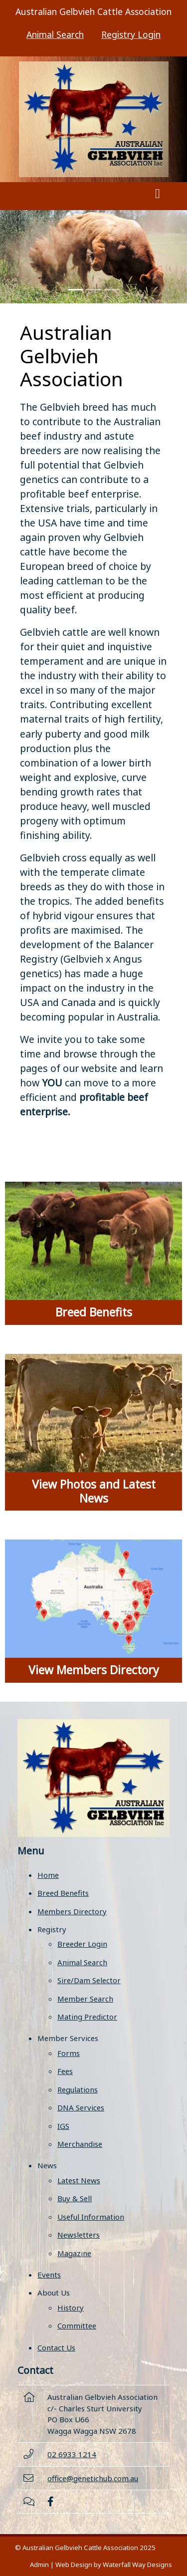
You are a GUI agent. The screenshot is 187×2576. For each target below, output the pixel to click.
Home (48, 1875)
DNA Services (80, 2107)
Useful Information (90, 2217)
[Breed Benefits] (93, 1253)
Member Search (85, 1999)
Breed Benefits (63, 1893)
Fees (65, 2071)
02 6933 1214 (71, 2454)
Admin (39, 2564)
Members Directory (72, 1911)
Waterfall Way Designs (137, 2564)
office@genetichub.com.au (92, 2478)
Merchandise (79, 2144)
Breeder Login (82, 1944)
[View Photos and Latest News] (93, 1432)
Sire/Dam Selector (89, 1980)
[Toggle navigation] (158, 196)
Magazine (74, 2253)
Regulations (77, 2089)
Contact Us (56, 2347)
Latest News (78, 2180)
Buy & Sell (74, 2198)
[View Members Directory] (93, 1611)
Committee (76, 2325)
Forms (68, 2053)
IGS (63, 2126)
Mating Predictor (87, 2017)
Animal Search (55, 34)
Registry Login (131, 34)
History (70, 2308)
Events (49, 2275)
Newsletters (78, 2235)
